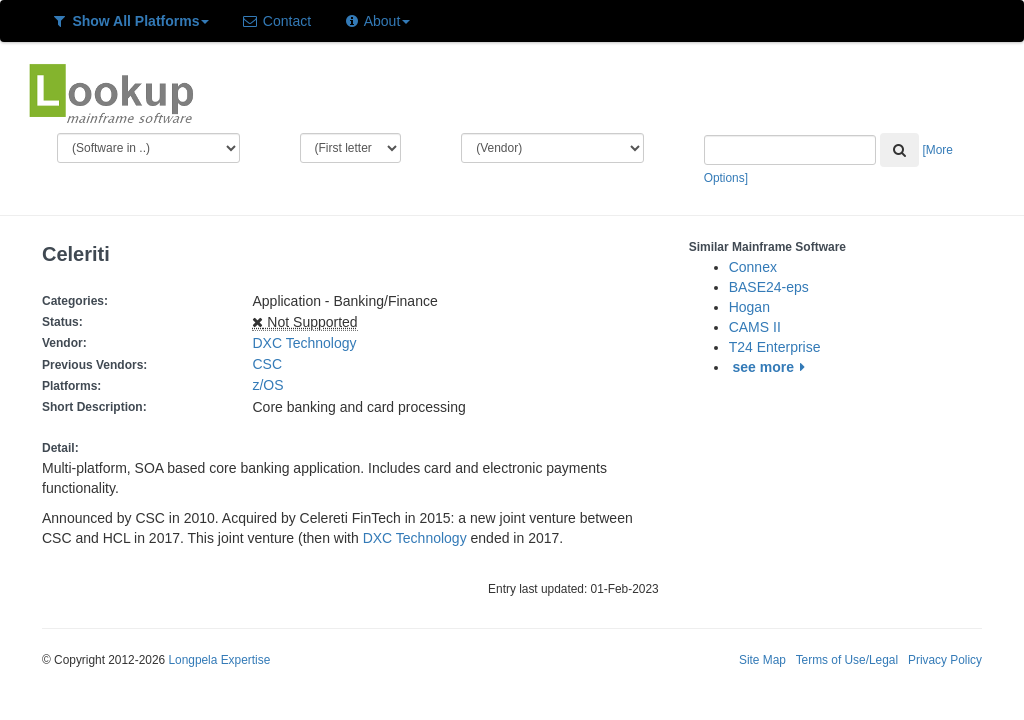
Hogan (749, 307)
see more (772, 367)
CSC (267, 364)
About (376, 21)
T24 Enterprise (775, 347)
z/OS (271, 385)
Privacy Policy (945, 660)
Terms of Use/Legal (847, 660)
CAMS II (755, 327)
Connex (753, 267)
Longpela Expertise (219, 660)
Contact (276, 21)
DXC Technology (304, 343)
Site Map (762, 660)
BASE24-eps (769, 287)
